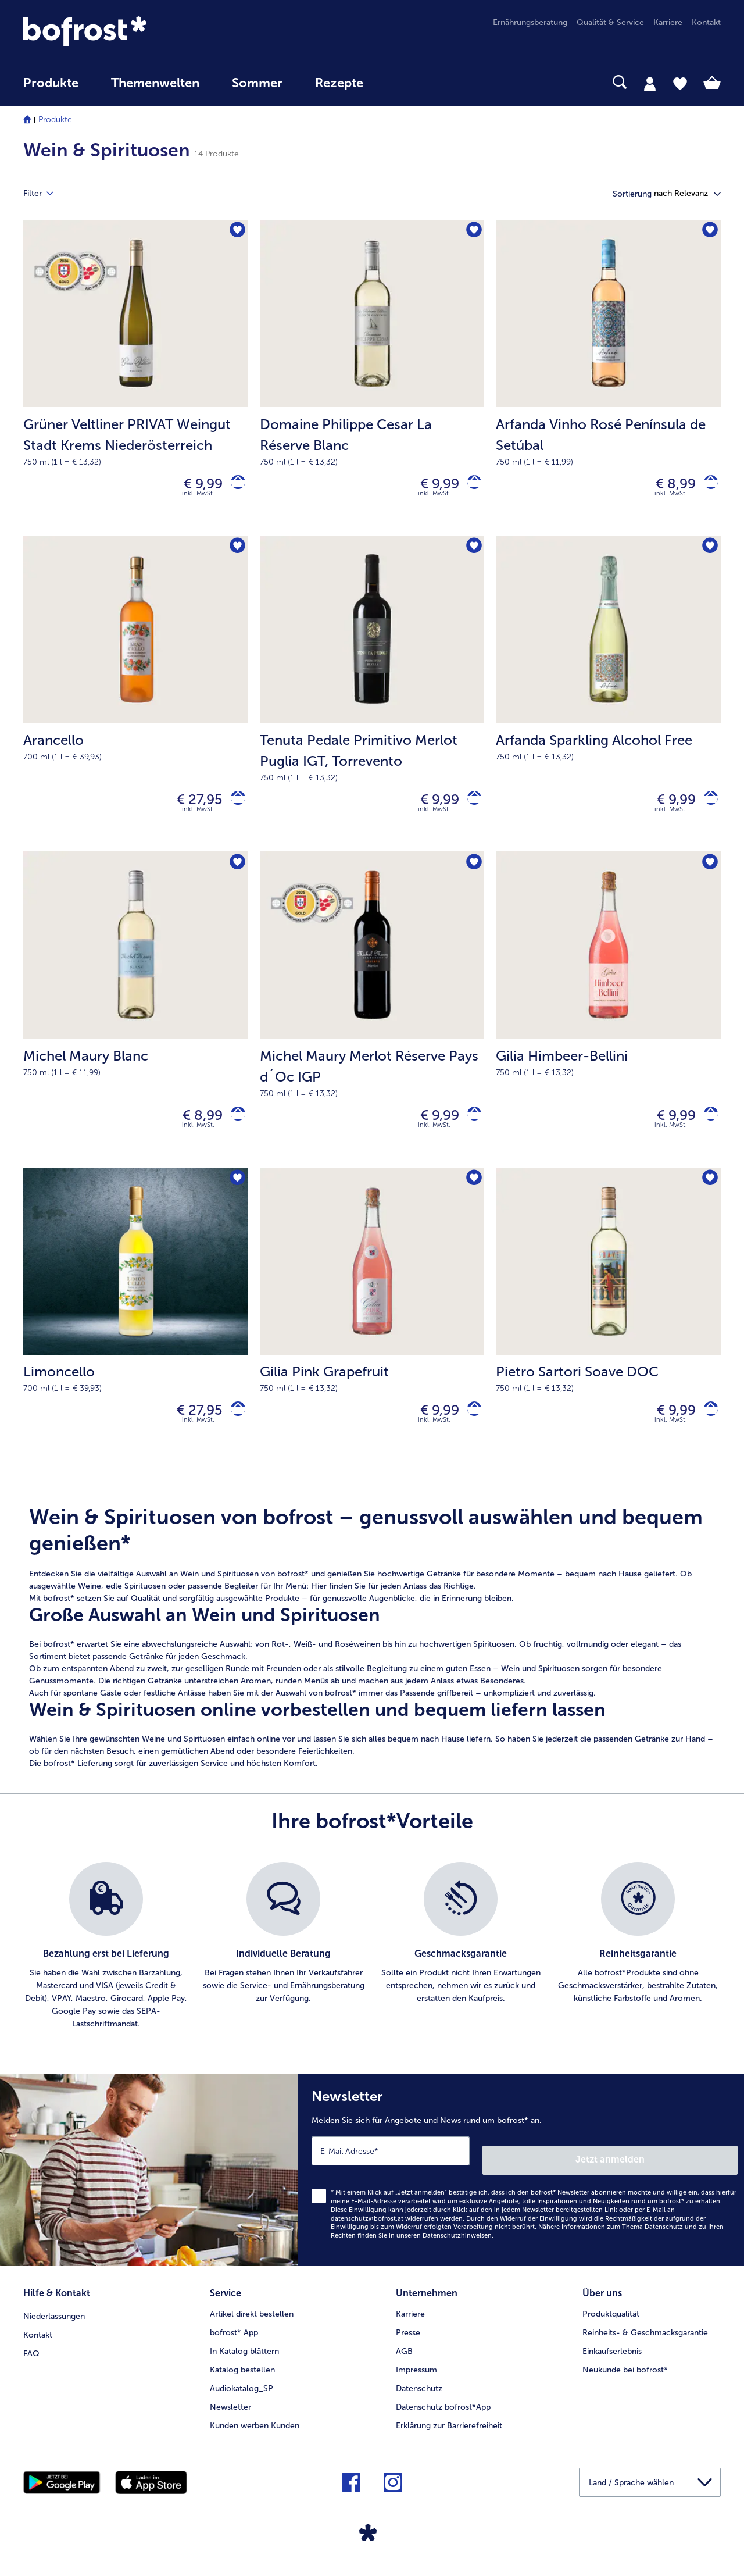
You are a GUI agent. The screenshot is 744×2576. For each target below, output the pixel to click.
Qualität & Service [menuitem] (610, 22)
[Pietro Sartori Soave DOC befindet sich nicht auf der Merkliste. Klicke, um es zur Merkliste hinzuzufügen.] (708, 1196)
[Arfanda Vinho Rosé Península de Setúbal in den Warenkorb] (706, 486)
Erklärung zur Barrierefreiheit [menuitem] (449, 2433)
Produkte (55, 119)
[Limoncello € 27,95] (135, 1333)
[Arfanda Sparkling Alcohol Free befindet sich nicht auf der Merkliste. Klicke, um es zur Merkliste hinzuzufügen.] (708, 553)
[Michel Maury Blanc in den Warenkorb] (234, 1128)
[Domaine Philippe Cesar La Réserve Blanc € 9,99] (372, 380)
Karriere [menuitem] (667, 22)
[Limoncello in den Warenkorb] (234, 1428)
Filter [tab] (45, 193)
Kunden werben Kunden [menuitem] (254, 2433)
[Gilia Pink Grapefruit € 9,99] (372, 1333)
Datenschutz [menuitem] (419, 2396)
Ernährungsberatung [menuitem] (530, 22)
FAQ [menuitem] (31, 2359)
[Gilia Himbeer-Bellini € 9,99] (608, 1022)
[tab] (650, 83)
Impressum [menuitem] (416, 2377)
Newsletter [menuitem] (230, 2415)
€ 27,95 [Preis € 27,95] (191, 806)
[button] (687, 194)
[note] (372, 1657)
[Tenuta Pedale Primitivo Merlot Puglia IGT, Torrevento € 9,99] (372, 701)
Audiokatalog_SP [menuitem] (241, 2396)
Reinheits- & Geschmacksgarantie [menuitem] (645, 2340)
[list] (372, 1967)
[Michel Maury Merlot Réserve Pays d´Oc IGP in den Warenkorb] (470, 1128)
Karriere (410, 2322)
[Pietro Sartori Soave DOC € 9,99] (608, 1333)
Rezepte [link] (339, 83)
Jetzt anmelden (687, 2171)
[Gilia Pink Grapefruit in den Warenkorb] (470, 1428)
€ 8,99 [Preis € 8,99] (667, 485)
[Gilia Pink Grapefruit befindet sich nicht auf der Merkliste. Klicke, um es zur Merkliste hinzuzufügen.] (472, 1196)
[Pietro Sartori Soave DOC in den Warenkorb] (706, 1428)
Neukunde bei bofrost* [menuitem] (625, 2377)
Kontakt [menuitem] (706, 22)
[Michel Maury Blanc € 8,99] (135, 1022)
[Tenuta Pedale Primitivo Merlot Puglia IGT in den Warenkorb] (470, 807)
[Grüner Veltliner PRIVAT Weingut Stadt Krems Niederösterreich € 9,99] (135, 380)
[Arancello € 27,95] (135, 701)
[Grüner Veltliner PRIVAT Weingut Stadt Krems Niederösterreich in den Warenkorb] (234, 486)
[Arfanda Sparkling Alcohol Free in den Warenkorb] (706, 807)
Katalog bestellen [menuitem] (242, 2377)
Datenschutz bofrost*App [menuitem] (443, 2415)
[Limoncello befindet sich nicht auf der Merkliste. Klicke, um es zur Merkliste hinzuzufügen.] (236, 1196)
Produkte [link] (50, 83)
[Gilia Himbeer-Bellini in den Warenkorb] (706, 1128)
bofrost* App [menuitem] (234, 2340)
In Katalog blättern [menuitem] (244, 2359)
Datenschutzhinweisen (457, 2248)
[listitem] (106, 1967)
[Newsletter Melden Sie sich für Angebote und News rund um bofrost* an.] (521, 2186)
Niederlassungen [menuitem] (54, 2322)
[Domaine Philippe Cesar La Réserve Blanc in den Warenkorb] (470, 486)
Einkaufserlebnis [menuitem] (612, 2359)
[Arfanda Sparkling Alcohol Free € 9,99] (608, 701)
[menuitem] (50, 89)
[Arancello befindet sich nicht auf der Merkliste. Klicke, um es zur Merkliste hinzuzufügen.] (236, 553)
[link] (128, 31)
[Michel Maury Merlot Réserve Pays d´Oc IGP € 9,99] (372, 1022)
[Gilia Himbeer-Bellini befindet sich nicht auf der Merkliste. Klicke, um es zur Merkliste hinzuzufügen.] (708, 874)
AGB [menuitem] (404, 2359)
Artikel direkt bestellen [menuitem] (252, 2322)
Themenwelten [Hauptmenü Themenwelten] (155, 83)
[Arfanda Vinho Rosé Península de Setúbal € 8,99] (608, 380)
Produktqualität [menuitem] (610, 2322)
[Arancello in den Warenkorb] (234, 807)
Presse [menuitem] (408, 2340)
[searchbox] (403, 82)
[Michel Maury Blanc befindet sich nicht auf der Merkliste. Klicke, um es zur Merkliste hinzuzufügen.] (236, 874)
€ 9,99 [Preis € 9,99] (195, 485)
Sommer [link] (257, 83)
